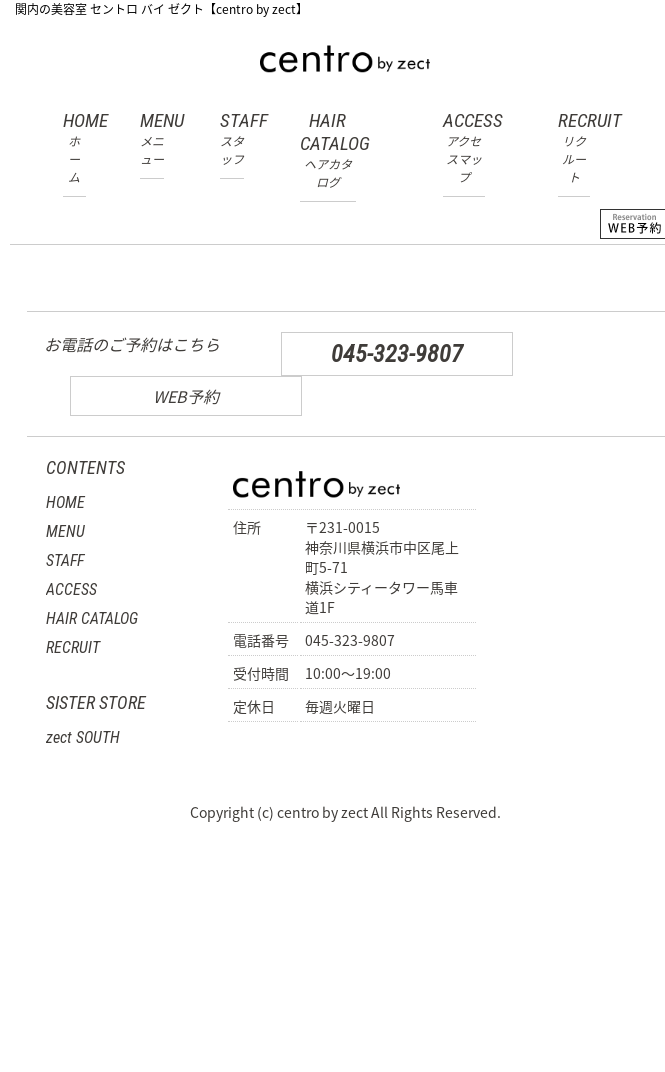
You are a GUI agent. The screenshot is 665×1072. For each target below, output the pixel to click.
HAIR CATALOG (328, 150)
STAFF (232, 138)
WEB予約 (186, 396)
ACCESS (464, 147)
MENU (152, 138)
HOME (74, 147)
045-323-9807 (397, 354)
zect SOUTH (83, 737)
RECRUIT (574, 147)
